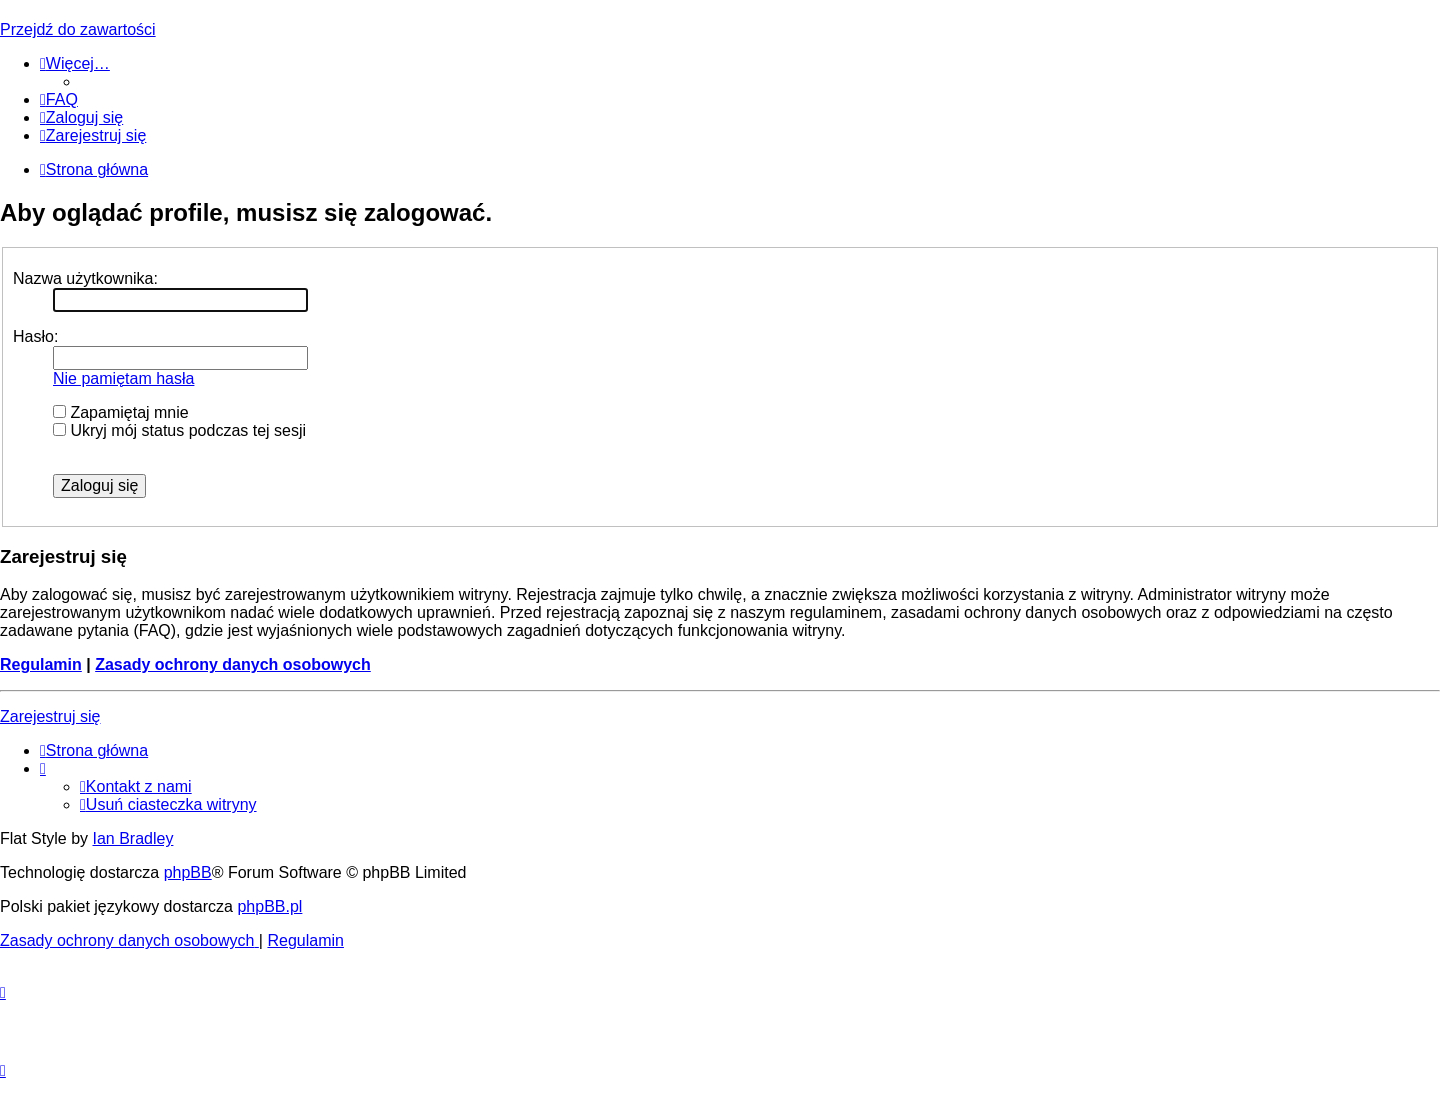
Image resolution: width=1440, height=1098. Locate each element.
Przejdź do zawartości (78, 29)
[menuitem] (59, 99)
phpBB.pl (269, 906)
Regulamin (41, 664)
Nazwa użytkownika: (85, 278)
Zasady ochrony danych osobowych (233, 664)
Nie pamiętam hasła (123, 378)
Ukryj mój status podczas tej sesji (179, 430)
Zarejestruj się (50, 716)
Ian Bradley (132, 838)
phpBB (188, 872)
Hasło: (35, 336)
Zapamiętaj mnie (121, 412)
